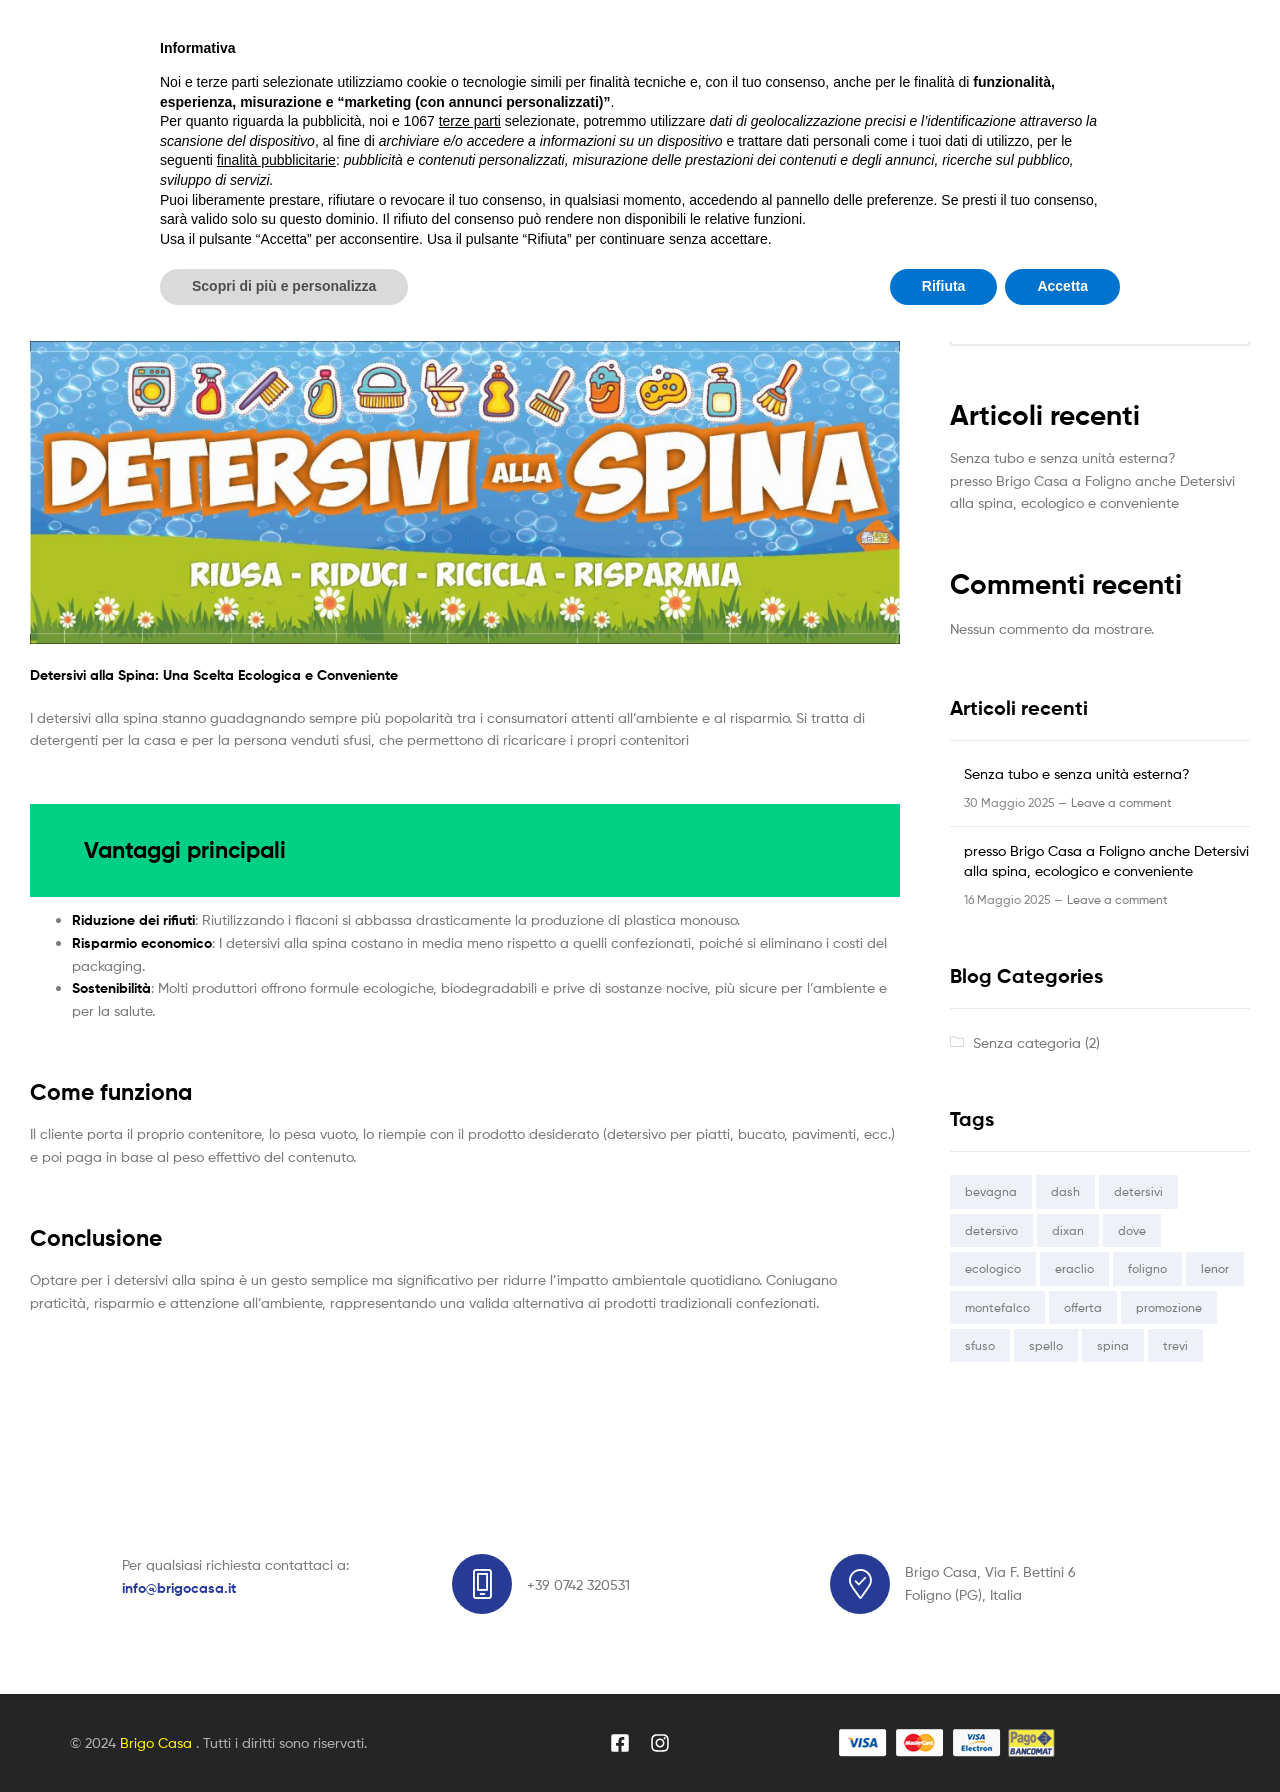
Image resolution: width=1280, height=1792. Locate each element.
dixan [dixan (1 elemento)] (1068, 1230)
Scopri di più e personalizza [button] (284, 1737)
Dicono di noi (627, 174)
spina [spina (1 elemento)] (1113, 1345)
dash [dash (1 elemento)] (1065, 1191)
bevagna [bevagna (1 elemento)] (991, 1191)
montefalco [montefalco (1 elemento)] (997, 1307)
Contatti (743, 174)
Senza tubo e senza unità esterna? (1063, 457)
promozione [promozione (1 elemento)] (1169, 1307)
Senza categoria (77, 282)
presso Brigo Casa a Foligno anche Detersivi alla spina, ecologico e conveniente (436, 310)
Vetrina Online (419, 174)
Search (862, 75)
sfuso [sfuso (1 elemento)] (980, 1345)
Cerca (970, 282)
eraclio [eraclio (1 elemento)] (1074, 1268)
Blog (525, 174)
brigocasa (296, 282)
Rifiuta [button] (944, 1737)
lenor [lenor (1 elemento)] (1215, 1268)
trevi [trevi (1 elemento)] (1175, 1345)
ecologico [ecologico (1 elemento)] (993, 1268)
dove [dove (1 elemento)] (1132, 1230)
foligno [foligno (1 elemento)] (1147, 1268)
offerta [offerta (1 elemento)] (1083, 1307)
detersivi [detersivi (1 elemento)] (1138, 1191)
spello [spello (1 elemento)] (1046, 1345)
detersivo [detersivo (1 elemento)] (991, 1230)
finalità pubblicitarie (276, 1611)
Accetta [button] (1062, 1737)
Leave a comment (1121, 802)
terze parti (470, 1572)
